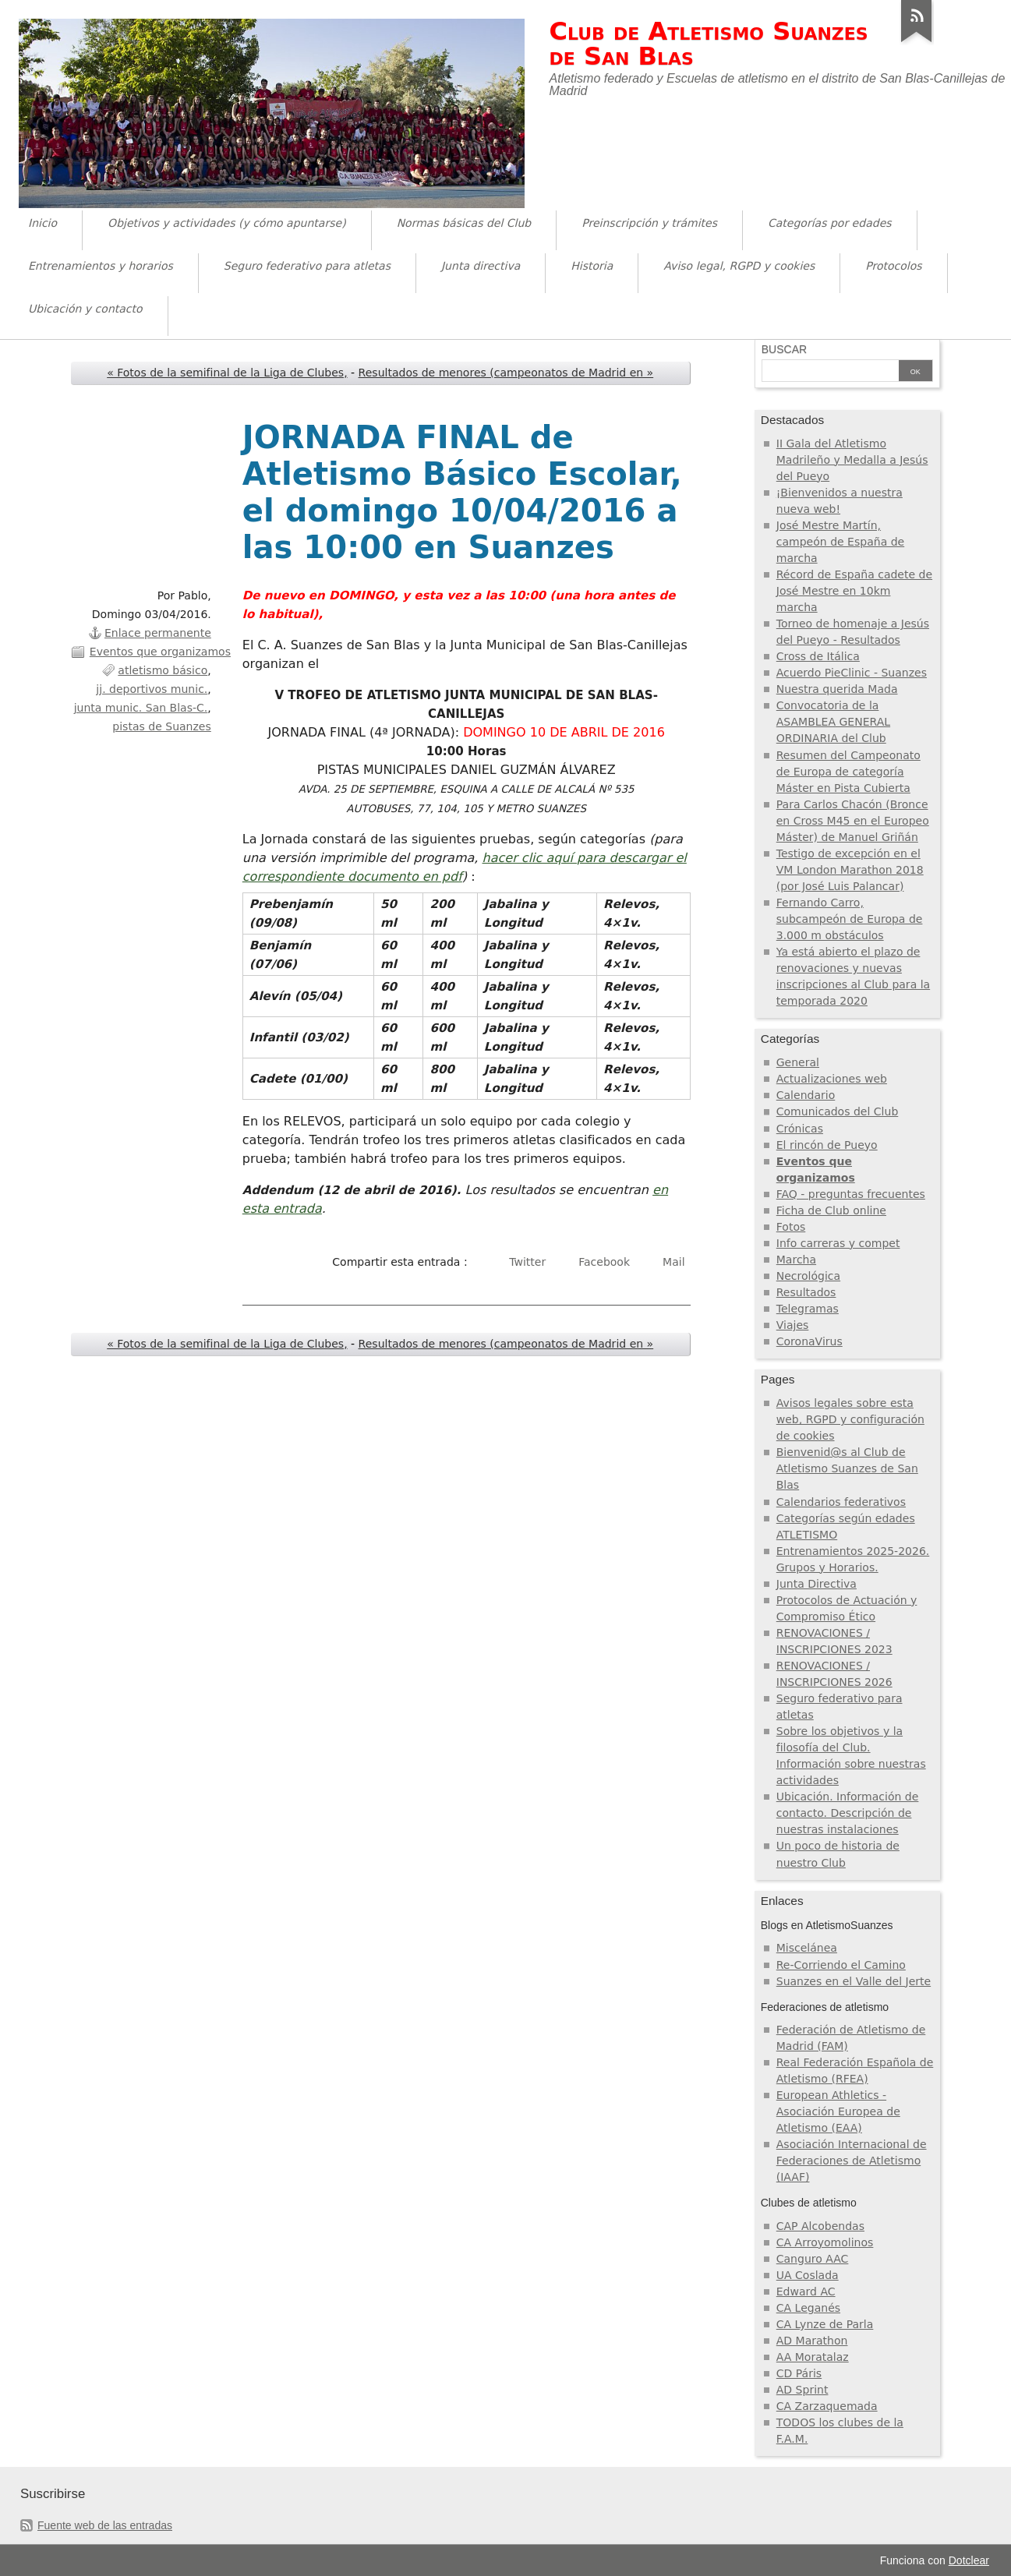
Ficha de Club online (831, 1210)
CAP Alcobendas (820, 2226)
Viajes (792, 1325)
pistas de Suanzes (161, 726)
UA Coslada (807, 2275)
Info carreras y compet (838, 1243)
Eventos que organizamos (160, 651)
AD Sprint (802, 2389)
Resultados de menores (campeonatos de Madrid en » (506, 372)
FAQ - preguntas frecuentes (850, 1194)
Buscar (784, 349)
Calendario (806, 1095)
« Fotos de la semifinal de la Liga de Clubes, (227, 372)
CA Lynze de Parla (825, 2324)
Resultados (806, 1292)
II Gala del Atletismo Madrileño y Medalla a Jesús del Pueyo (852, 459)
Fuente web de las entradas (104, 2525)
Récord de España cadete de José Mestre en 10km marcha (854, 590)
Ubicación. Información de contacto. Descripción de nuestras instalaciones (847, 1813)
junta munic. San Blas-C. (141, 707)
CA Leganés (808, 2308)
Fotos (791, 1227)
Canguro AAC (812, 2259)
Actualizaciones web (831, 1078)
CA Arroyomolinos (825, 2242)
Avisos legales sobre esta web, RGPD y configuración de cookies (850, 1419)
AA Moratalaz (812, 2357)
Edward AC (806, 2291)
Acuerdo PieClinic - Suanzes (851, 672)
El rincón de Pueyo (827, 1145)
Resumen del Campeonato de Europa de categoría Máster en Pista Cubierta (848, 771)
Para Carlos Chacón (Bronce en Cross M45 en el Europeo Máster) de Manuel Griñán (852, 820)
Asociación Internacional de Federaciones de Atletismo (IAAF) (851, 2160)
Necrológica (808, 1276)
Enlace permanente (157, 633)
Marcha (796, 1259)
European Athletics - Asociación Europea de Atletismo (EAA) (838, 2111)
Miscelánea (806, 1948)
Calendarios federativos (841, 1502)
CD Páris (799, 2373)
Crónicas (799, 1128)
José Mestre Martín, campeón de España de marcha (840, 541)
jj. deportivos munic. (151, 689)
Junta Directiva (816, 1584)
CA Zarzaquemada (827, 2406)
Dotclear (969, 2560)
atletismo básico (162, 670)
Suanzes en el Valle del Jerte (853, 1981)
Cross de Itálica (818, 656)
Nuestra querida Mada (837, 689)
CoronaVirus (809, 1341)
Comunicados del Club (837, 1111)
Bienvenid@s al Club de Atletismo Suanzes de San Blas (847, 1468)
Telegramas (807, 1308)
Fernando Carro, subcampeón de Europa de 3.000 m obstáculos (849, 919)
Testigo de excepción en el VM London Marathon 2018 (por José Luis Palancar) (850, 869)
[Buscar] (830, 371)
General (797, 1062)
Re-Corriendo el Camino (841, 1965)
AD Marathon (812, 2340)
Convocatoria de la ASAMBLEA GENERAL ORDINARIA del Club (833, 721)
